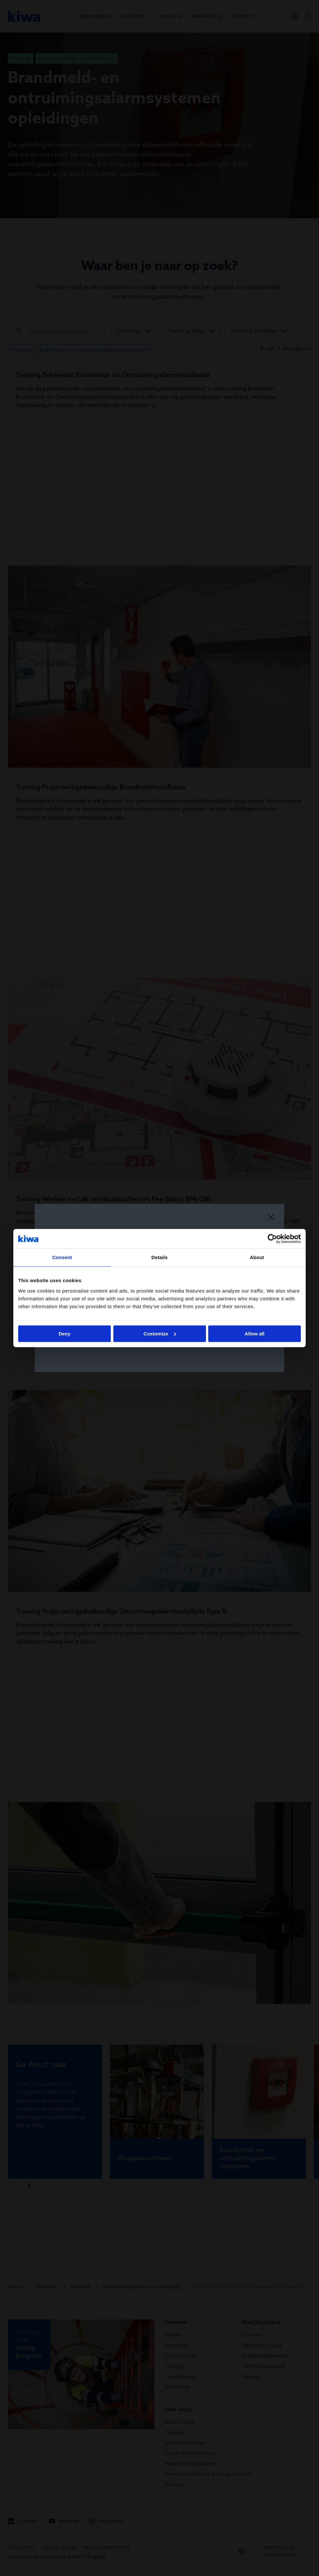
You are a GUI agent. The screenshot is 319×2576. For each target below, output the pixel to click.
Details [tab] (159, 1257)
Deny (64, 1333)
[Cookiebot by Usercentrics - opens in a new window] (272, 1238)
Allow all (254, 1333)
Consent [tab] (62, 1257)
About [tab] (257, 1257)
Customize (160, 1333)
